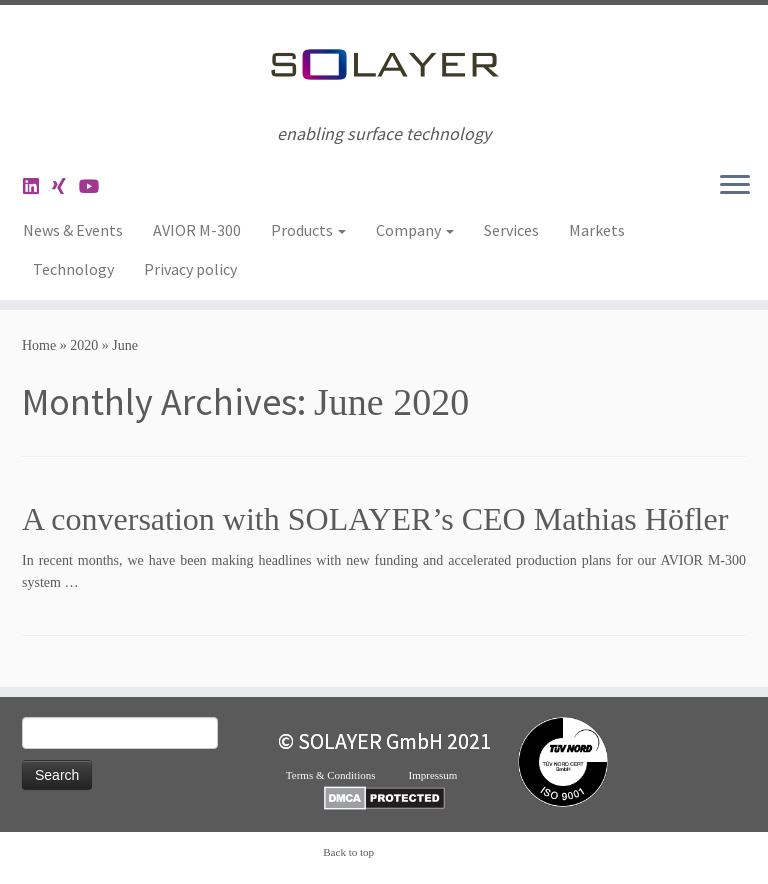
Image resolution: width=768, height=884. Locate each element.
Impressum (446, 775)
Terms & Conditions (347, 775)
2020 (84, 345)
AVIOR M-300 (197, 230)
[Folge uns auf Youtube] (95, 187)
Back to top (348, 852)
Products (308, 230)
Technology (73, 269)
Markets (597, 230)
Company (415, 230)
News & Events (73, 230)
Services (511, 230)
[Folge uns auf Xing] (65, 187)
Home (39, 345)
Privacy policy (190, 269)
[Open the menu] (735, 186)
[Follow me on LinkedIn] (37, 187)
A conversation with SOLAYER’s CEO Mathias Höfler (375, 519)
